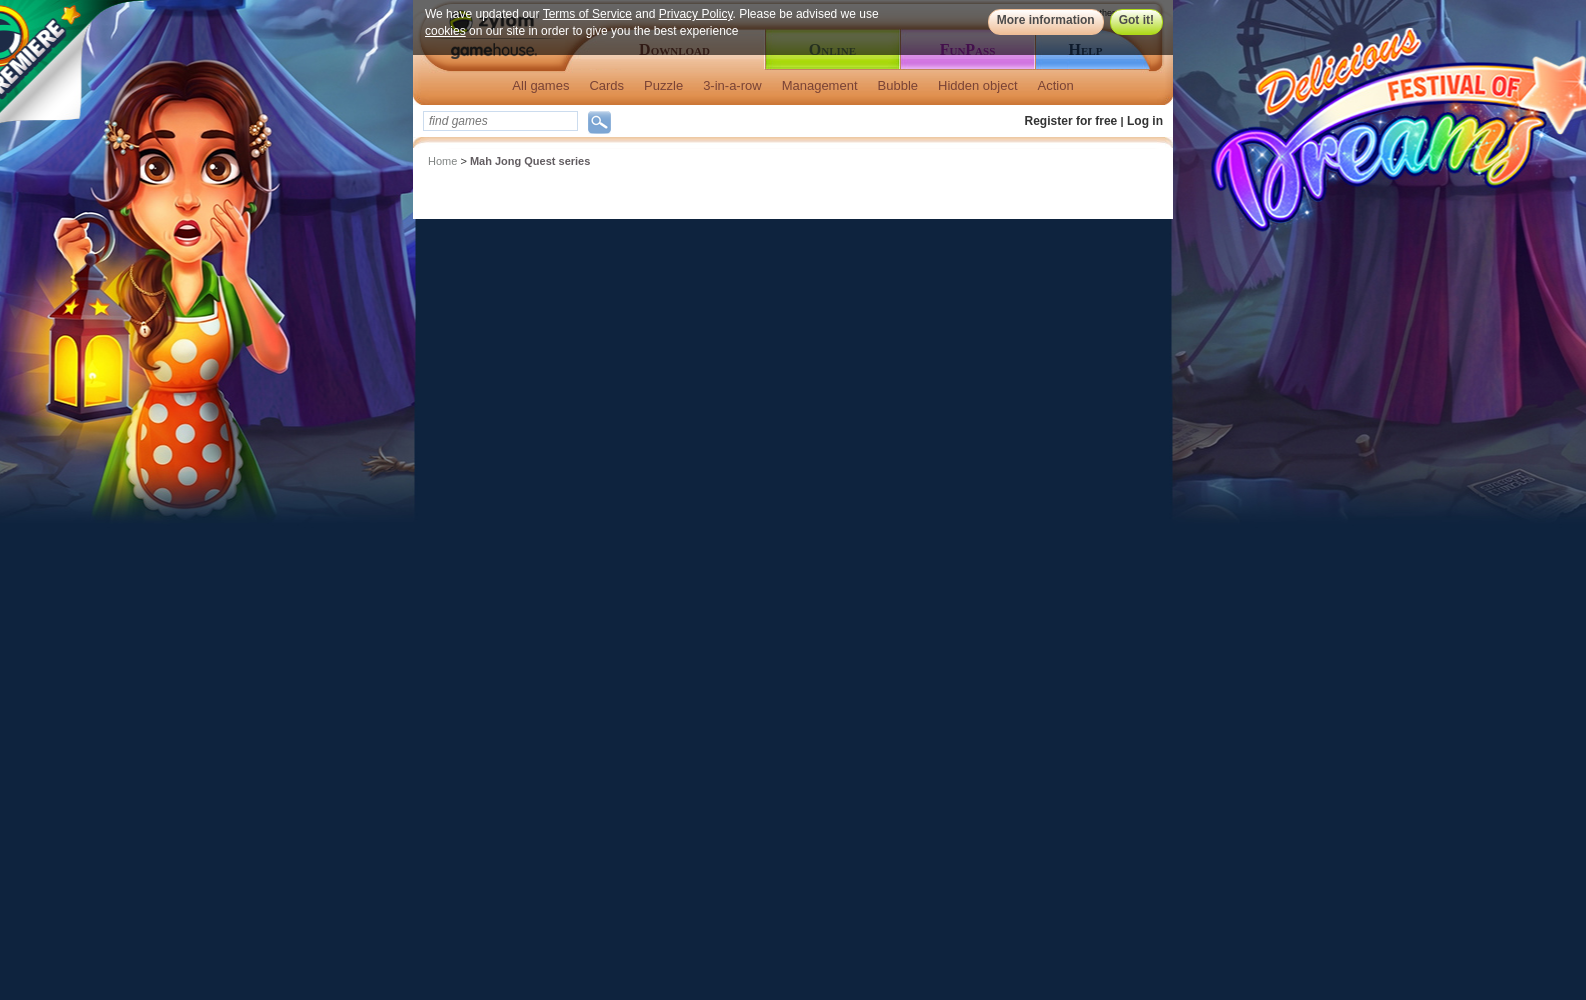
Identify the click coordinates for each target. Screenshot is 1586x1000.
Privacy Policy (696, 14)
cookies (445, 31)
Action (1056, 85)
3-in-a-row (732, 85)
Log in (1145, 121)
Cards (606, 85)
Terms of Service (587, 14)
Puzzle (663, 85)
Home (442, 161)
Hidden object (978, 85)
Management (820, 85)
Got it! (1136, 20)
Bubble (898, 85)
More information (1046, 20)
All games (540, 85)
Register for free (1071, 121)
